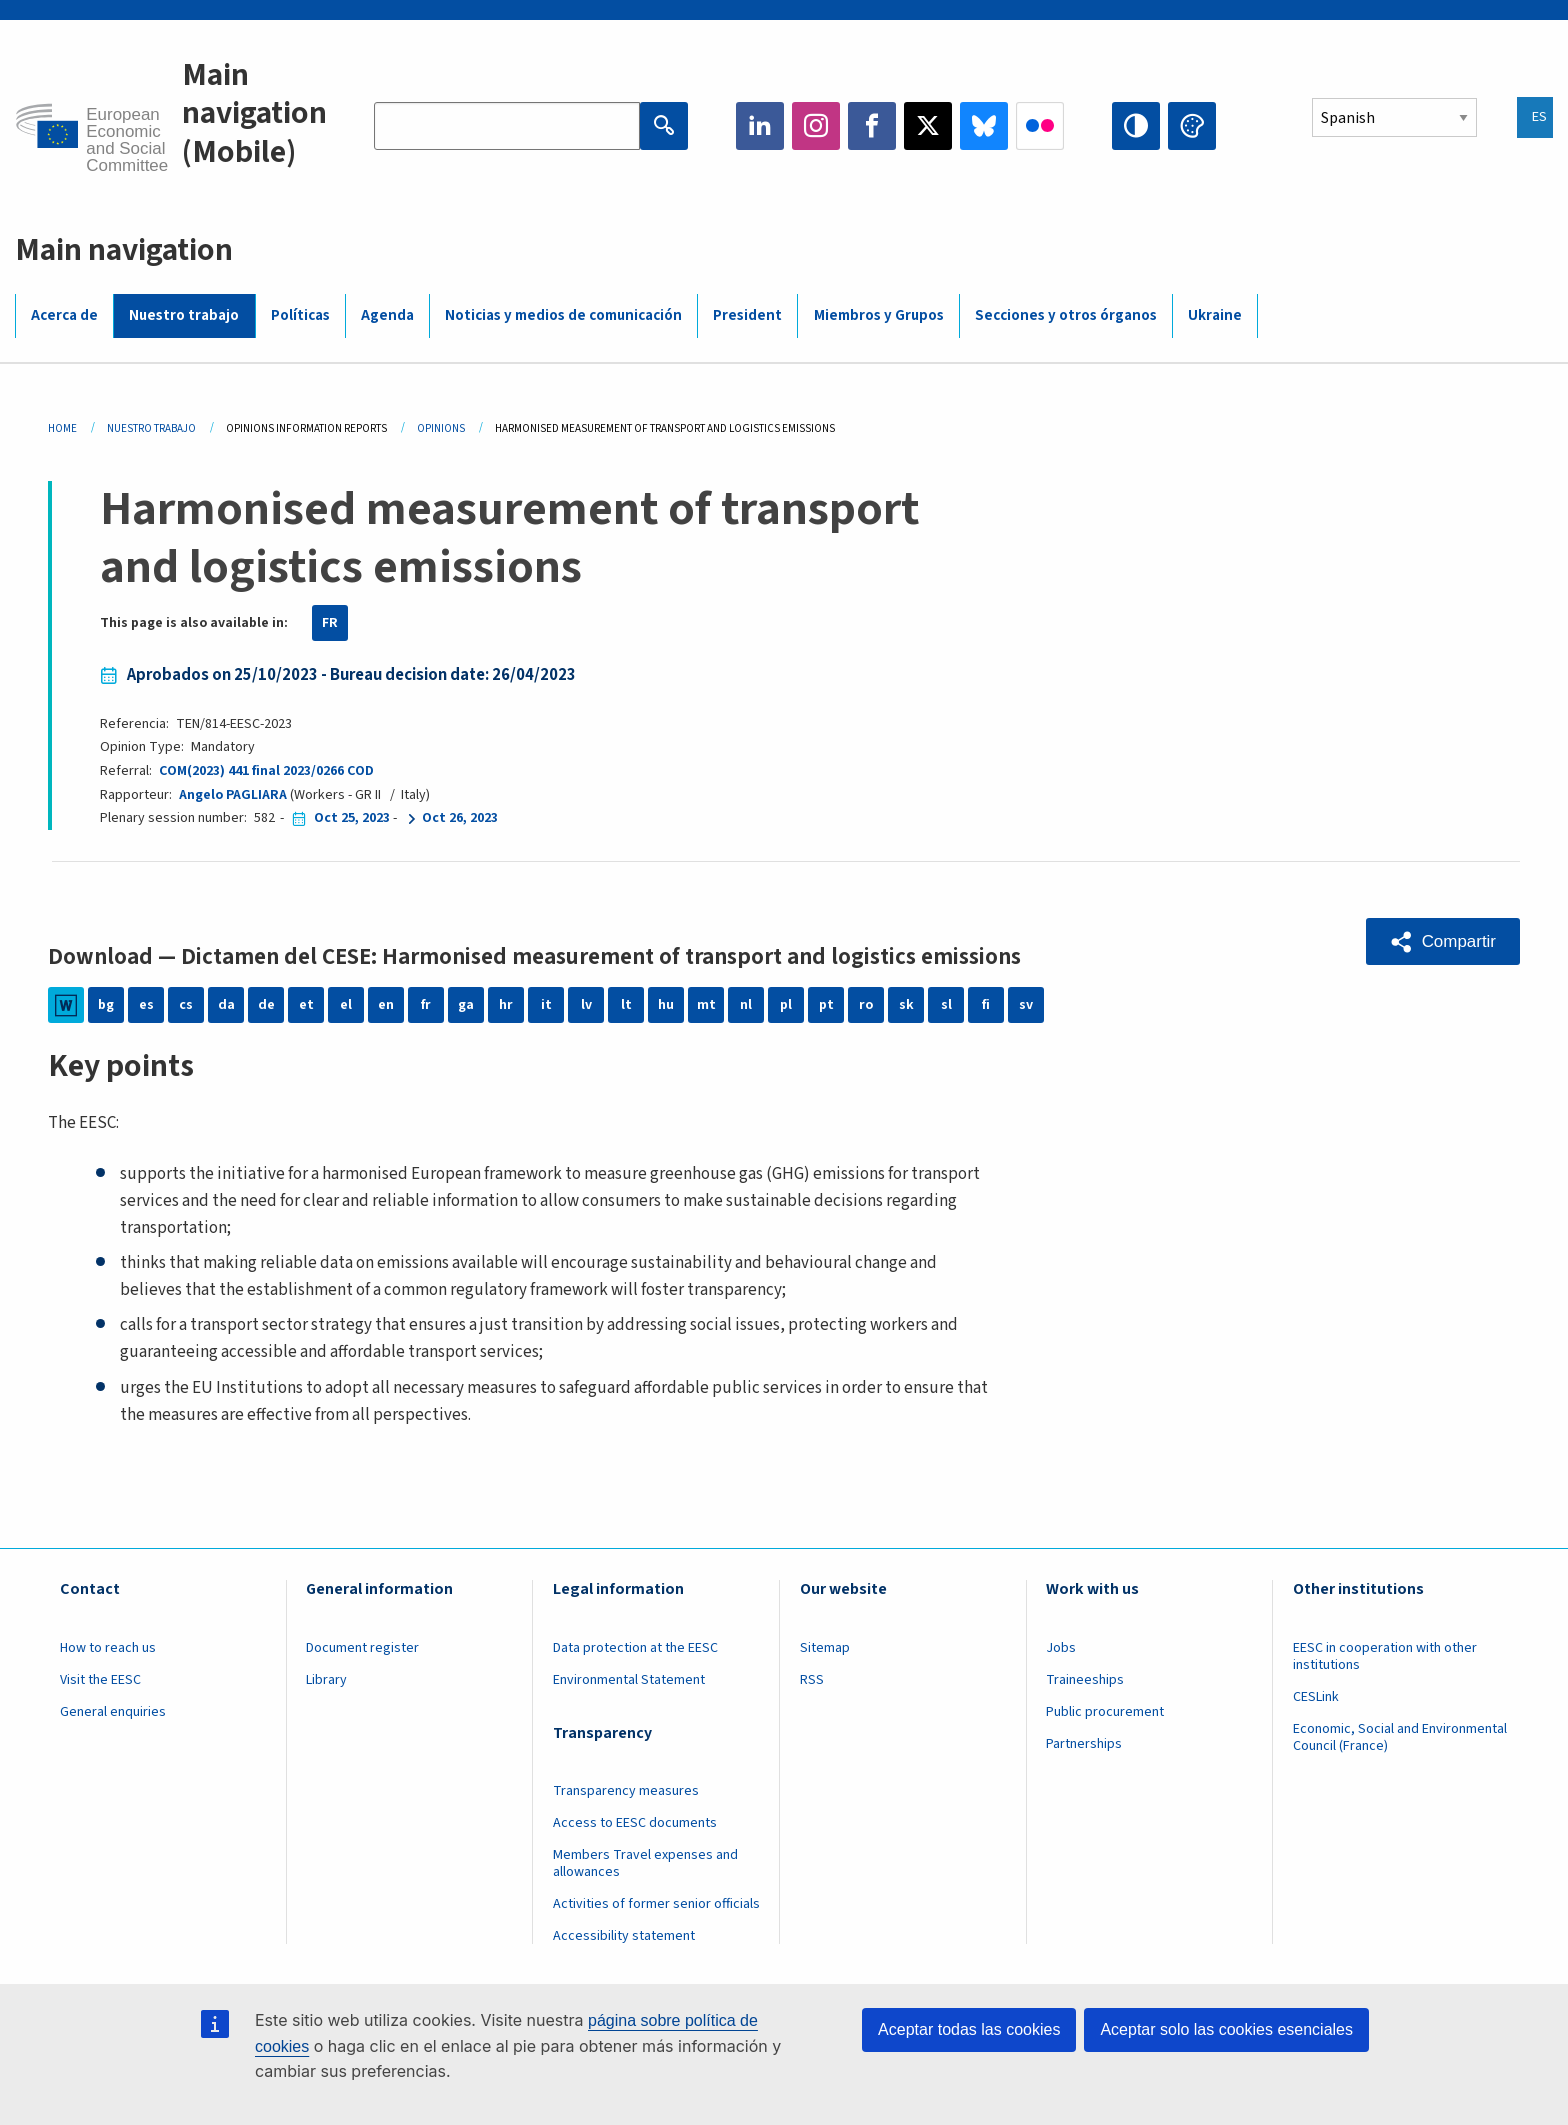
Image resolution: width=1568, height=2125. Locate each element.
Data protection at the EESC (635, 1648)
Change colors (1192, 126)
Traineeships (1085, 1680)
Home (62, 428)
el (346, 1005)
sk (906, 1005)
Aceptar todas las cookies (969, 2029)
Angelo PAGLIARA (233, 795)
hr (506, 1005)
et (306, 1005)
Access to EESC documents (635, 1823)
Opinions (441, 428)
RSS (812, 1680)
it (546, 1005)
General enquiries (113, 1712)
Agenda (387, 315)
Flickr (1040, 126)
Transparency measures (626, 1791)
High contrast (1136, 126)
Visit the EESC (100, 1680)
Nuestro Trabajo (151, 428)
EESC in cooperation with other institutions (1385, 1656)
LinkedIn (760, 126)
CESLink (1316, 1697)
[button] (1443, 941)
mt (706, 1005)
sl (946, 1005)
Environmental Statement (629, 1680)
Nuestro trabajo (184, 315)
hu (666, 1005)
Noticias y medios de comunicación (563, 315)
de (266, 1005)
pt (826, 1005)
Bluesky (984, 126)
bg (106, 1005)
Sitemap (825, 1648)
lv (586, 1005)
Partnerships (1084, 1744)
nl (746, 1005)
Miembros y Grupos (879, 315)
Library (326, 1680)
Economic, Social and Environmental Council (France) (1400, 1737)
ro (866, 1005)
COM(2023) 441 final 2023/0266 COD (266, 771)
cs (186, 1005)
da (226, 1005)
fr (426, 1005)
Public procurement (1105, 1712)
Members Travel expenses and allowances (645, 1863)
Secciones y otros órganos (1066, 315)
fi (986, 1005)
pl (786, 1005)
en (386, 1005)
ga (466, 1005)
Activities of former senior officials (656, 1904)
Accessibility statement (624, 1936)
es (146, 1005)
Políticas (300, 315)
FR (330, 623)
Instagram (816, 126)
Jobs (1061, 1648)
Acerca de (64, 315)
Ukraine (1215, 315)
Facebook (872, 126)
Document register (362, 1648)
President (747, 315)
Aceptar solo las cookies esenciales (1226, 2029)
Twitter (928, 126)
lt (626, 1005)
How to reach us (108, 1648)
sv (1026, 1005)
